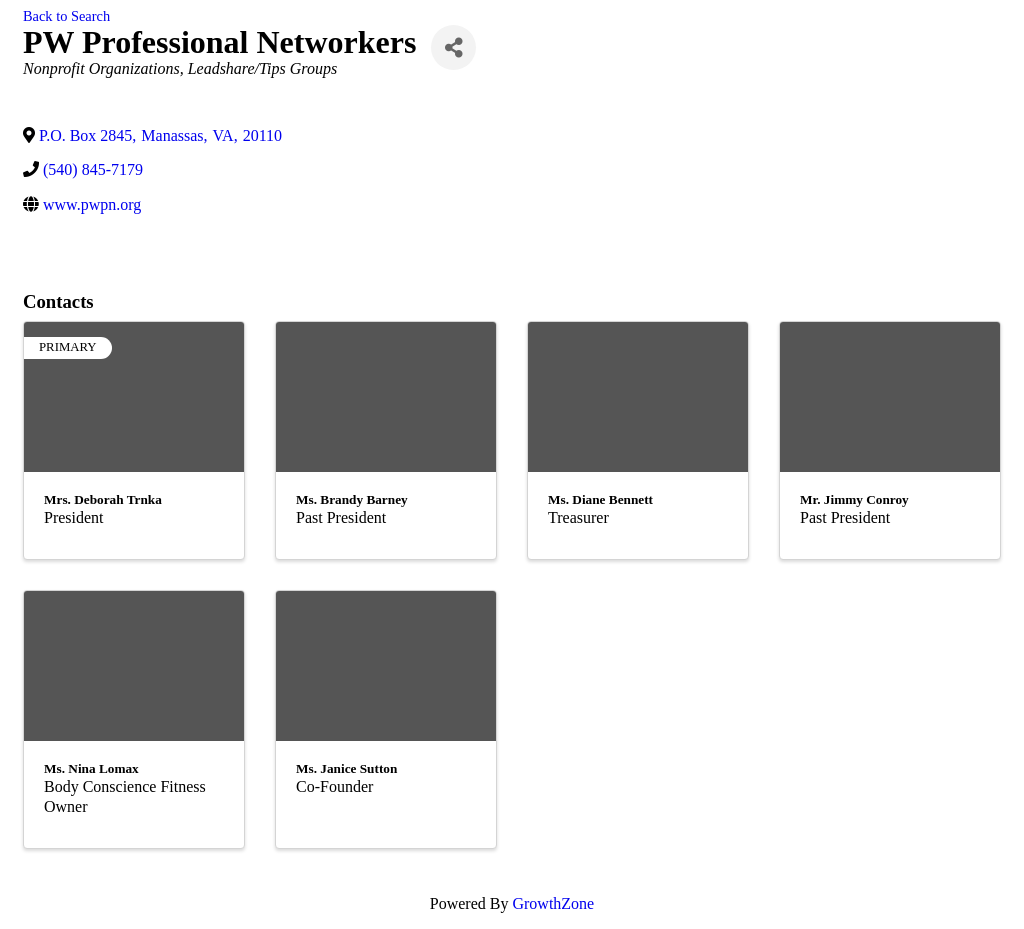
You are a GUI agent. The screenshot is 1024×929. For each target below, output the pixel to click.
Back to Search (66, 16)
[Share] (453, 47)
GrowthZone (553, 903)
